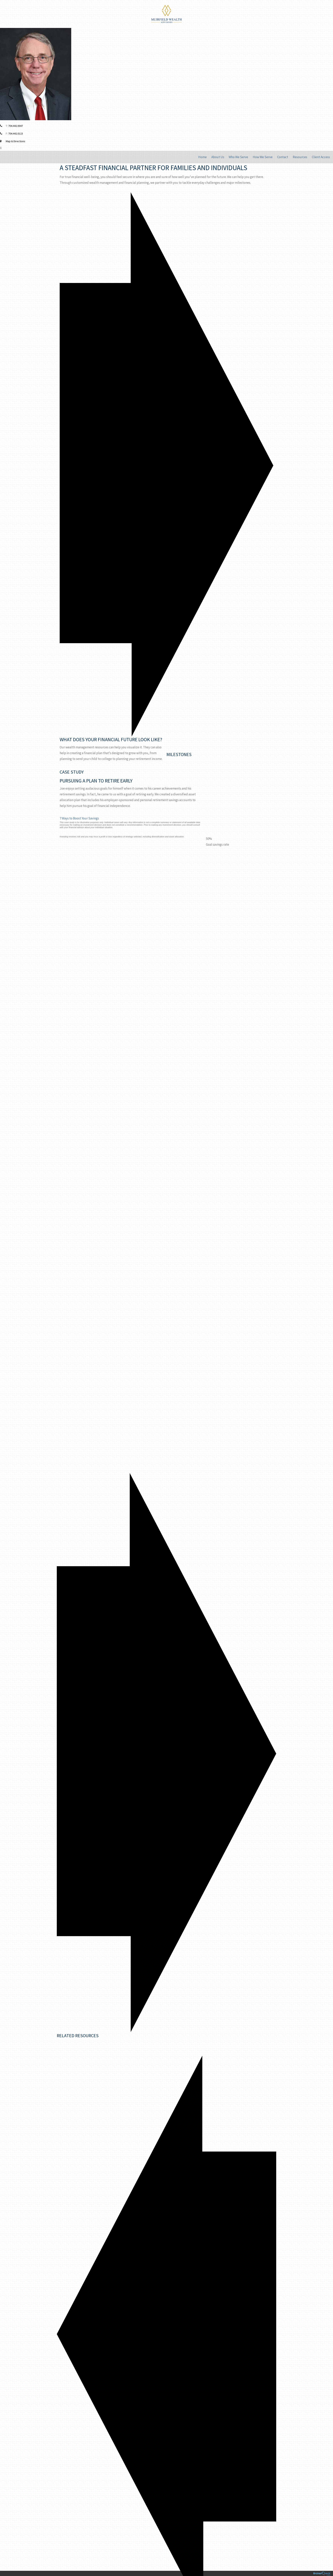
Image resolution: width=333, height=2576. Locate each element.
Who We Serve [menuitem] (240, 157)
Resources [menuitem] (300, 157)
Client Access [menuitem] (321, 157)
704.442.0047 (15, 126)
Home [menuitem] (205, 157)
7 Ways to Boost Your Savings (79, 818)
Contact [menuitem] (283, 157)
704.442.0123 (15, 133)
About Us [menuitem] (219, 157)
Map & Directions (15, 141)
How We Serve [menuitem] (264, 157)
